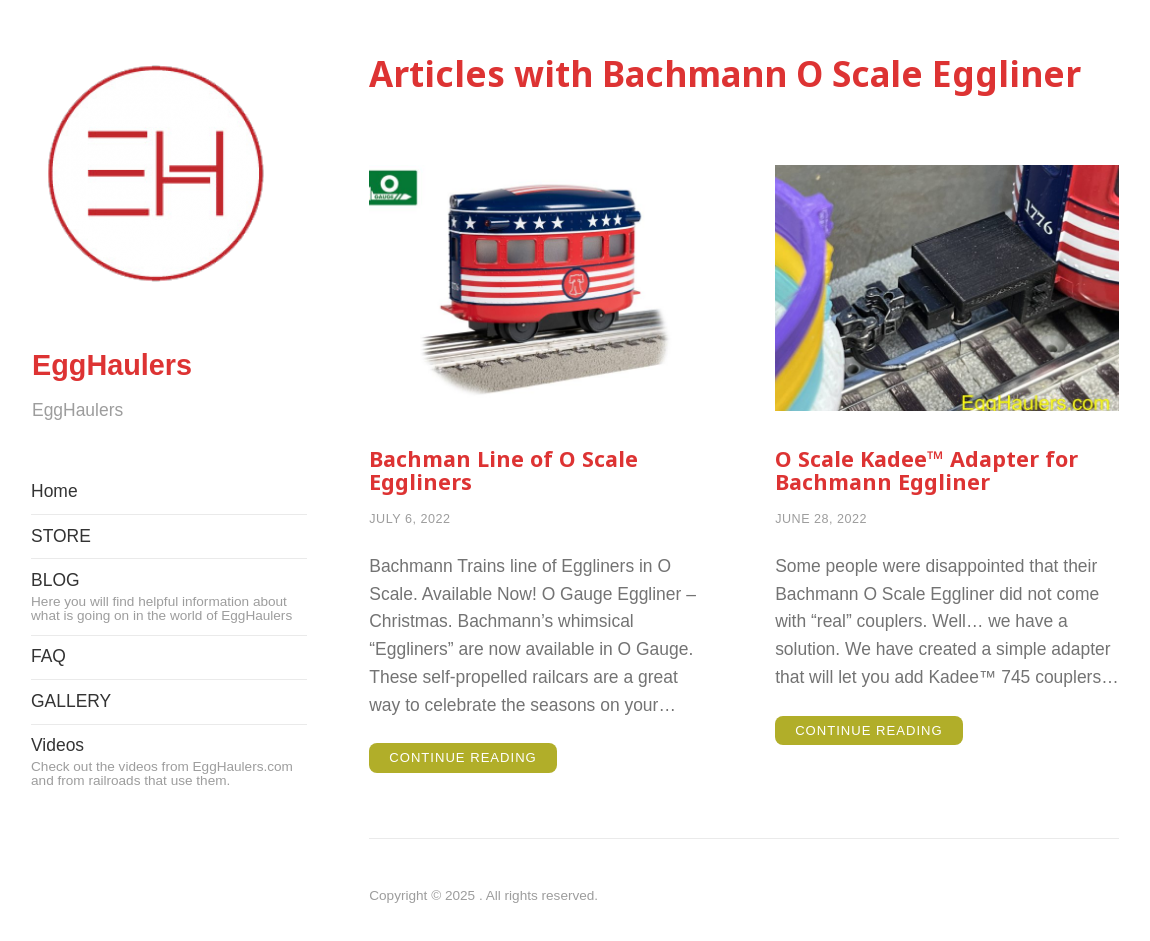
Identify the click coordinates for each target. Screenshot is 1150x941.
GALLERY (71, 755)
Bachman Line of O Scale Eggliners (512, 471)
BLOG (169, 650)
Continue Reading (475, 764)
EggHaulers (168, 383)
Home (54, 546)
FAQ (48, 711)
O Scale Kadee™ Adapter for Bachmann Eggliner (937, 471)
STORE (61, 590)
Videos (169, 816)
